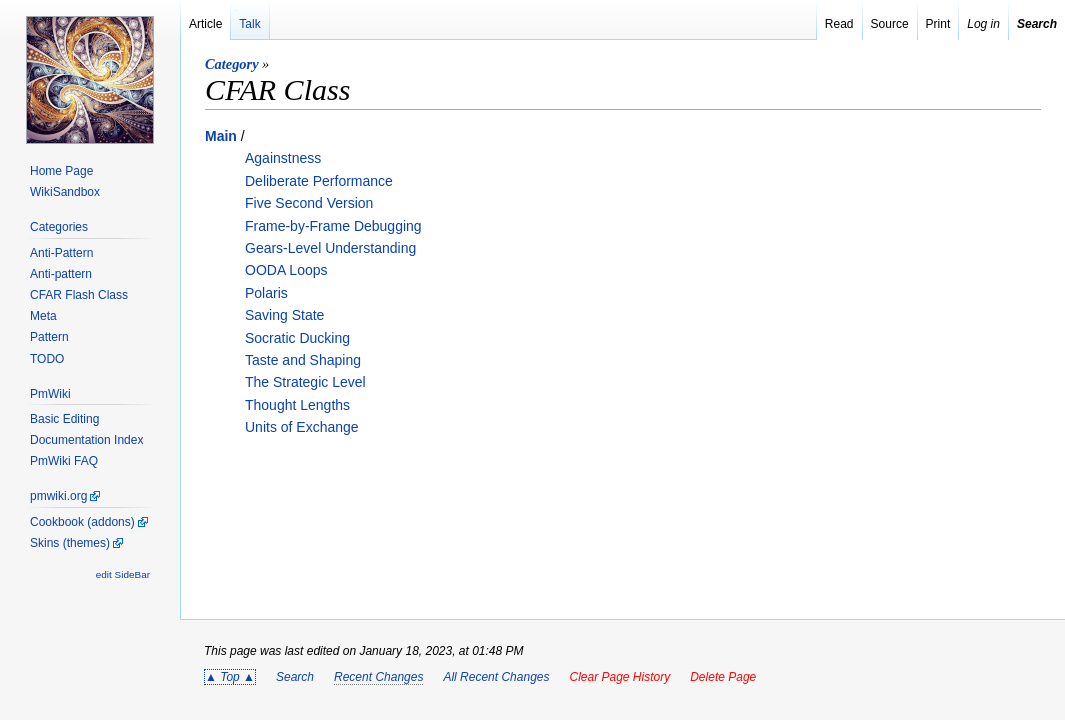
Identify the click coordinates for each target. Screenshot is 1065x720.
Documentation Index (86, 440)
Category (232, 64)
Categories (59, 227)
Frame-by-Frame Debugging (333, 226)
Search (295, 677)
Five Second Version (309, 203)
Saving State (284, 315)
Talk (249, 24)
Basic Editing (64, 419)
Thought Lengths (297, 405)
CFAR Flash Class (79, 295)
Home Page (61, 171)
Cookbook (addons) (82, 522)
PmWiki (50, 394)
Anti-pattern (61, 274)
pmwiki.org (58, 496)
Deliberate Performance (319, 181)
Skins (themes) (70, 543)
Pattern (49, 337)
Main (221, 136)
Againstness (283, 158)
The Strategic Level (305, 382)
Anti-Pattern (61, 253)
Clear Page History (619, 677)
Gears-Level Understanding (330, 248)
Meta (43, 316)
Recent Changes (378, 677)
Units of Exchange (302, 427)
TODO (47, 359)
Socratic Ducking (297, 338)
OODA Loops (286, 270)
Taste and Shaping (303, 360)
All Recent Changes (496, 677)
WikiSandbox (65, 192)
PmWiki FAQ (64, 461)
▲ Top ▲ (230, 677)
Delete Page (723, 677)
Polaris (266, 293)
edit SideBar (123, 574)
